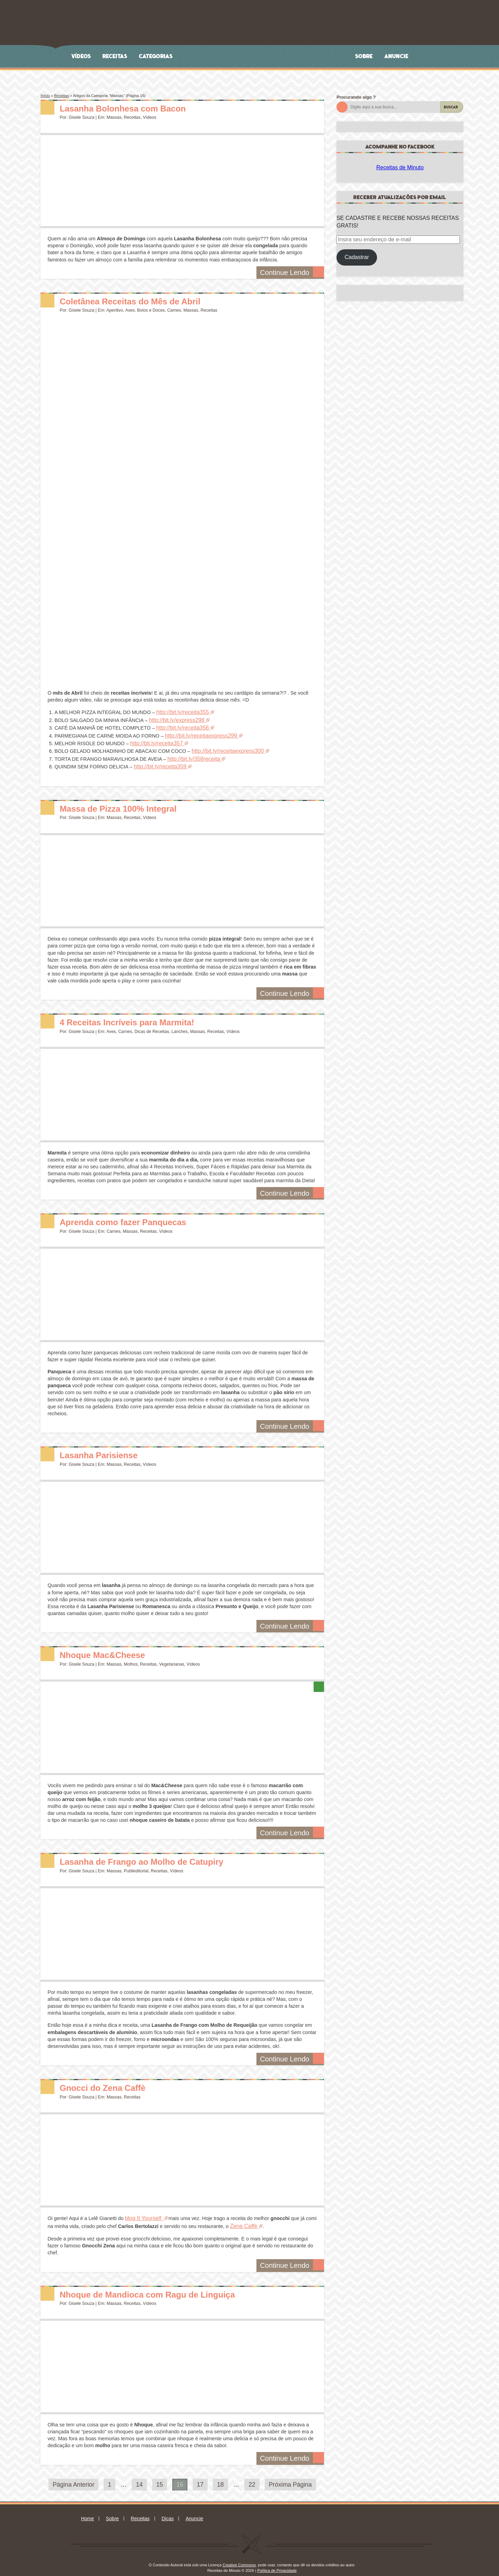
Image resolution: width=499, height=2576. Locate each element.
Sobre (364, 56)
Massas (114, 117)
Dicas (167, 2511)
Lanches (180, 1025)
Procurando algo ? (356, 97)
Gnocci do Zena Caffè (112, 2081)
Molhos (131, 1658)
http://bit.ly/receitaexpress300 (224, 747)
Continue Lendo (294, 272)
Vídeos (81, 56)
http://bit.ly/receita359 (157, 761)
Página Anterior (73, 2476)
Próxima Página (290, 2476)
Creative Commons (239, 2557)
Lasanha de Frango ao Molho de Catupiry (160, 1855)
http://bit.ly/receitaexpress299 (197, 733)
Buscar (451, 107)
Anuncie (396, 56)
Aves (129, 310)
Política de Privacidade (277, 2562)
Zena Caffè (242, 2219)
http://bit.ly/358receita (191, 754)
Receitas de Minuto (400, 167)
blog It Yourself (142, 2211)
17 (200, 2476)
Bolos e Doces (151, 310)
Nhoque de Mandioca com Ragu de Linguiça (167, 2286)
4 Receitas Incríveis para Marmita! (142, 1015)
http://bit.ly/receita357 (153, 740)
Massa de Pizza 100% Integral (131, 802)
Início (45, 95)
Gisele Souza (81, 117)
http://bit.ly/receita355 (180, 712)
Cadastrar (357, 257)
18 (220, 2476)
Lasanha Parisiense (107, 1448)
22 (251, 2476)
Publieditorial (136, 1864)
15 (159, 2476)
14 (139, 2476)
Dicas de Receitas (151, 1025)
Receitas (115, 56)
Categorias (156, 56)
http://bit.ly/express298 (174, 719)
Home (87, 2511)
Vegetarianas (171, 1658)
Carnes (174, 310)
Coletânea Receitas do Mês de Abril (146, 300)
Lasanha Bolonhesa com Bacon (137, 108)
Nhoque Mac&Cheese (112, 1648)
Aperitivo (114, 310)
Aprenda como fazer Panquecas (137, 1215)
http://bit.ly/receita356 (180, 726)
